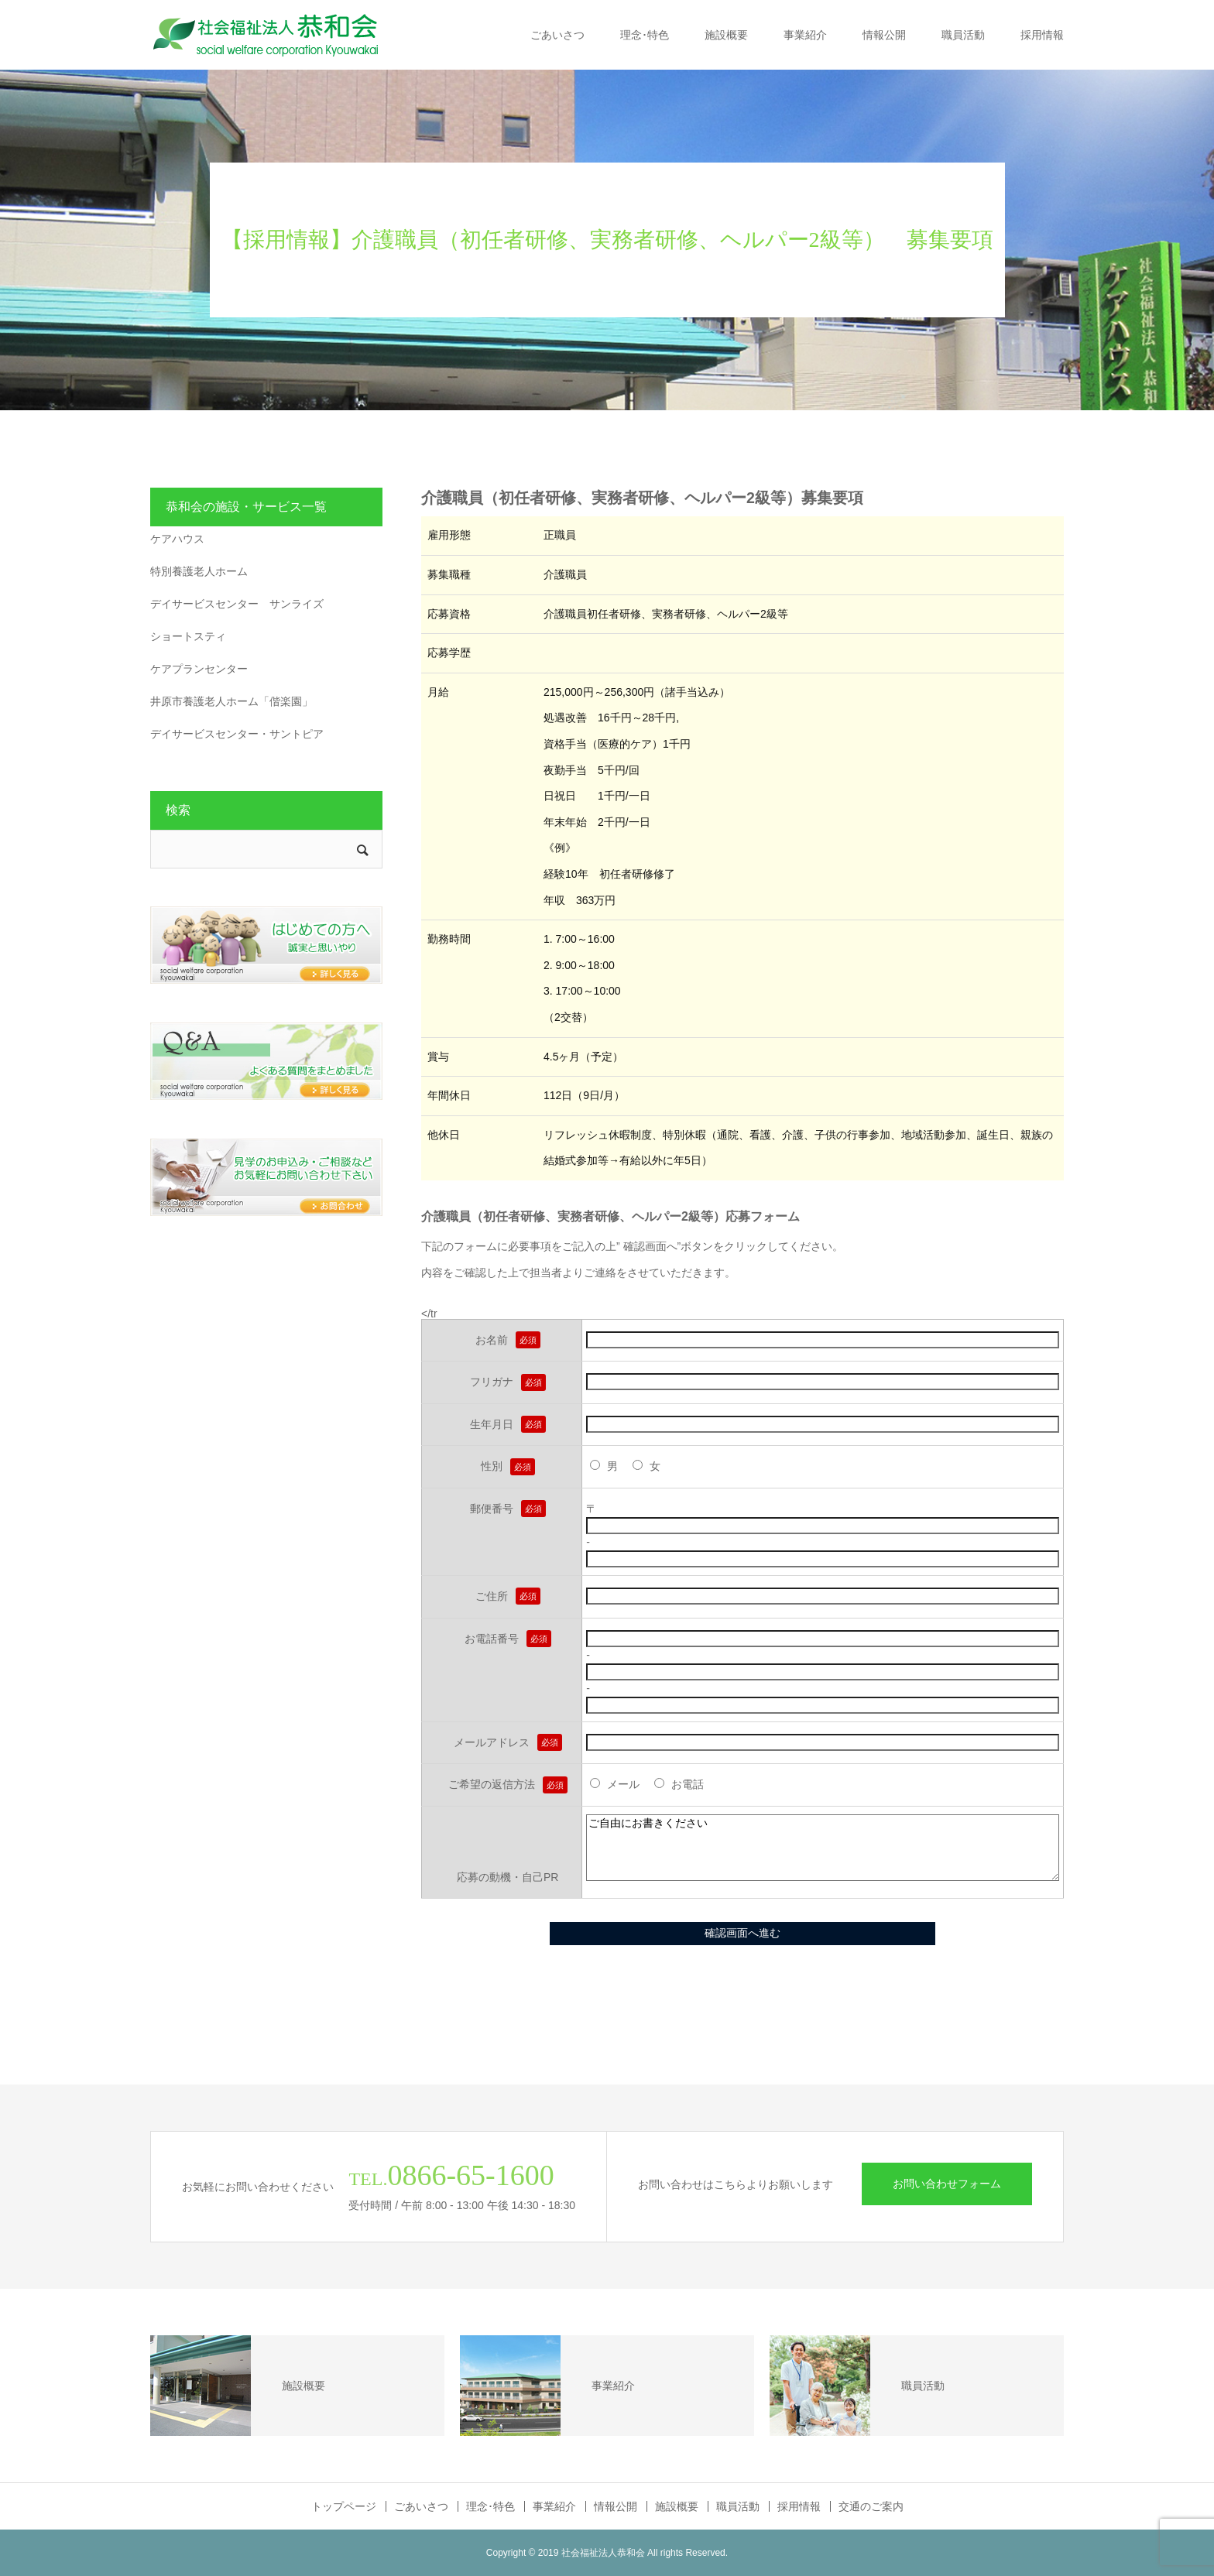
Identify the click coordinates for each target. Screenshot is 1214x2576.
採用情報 (1042, 35)
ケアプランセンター (199, 669)
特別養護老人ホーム (199, 571)
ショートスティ (188, 636)
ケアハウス (177, 539)
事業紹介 (805, 35)
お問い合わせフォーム (947, 2183)
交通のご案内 (871, 2506)
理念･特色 (644, 35)
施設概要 (726, 35)
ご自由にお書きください (822, 1847)
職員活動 (963, 35)
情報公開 (884, 35)
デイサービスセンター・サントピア (237, 734)
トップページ (343, 2506)
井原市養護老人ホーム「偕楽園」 (231, 701)
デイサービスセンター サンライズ (237, 604)
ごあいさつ (557, 35)
